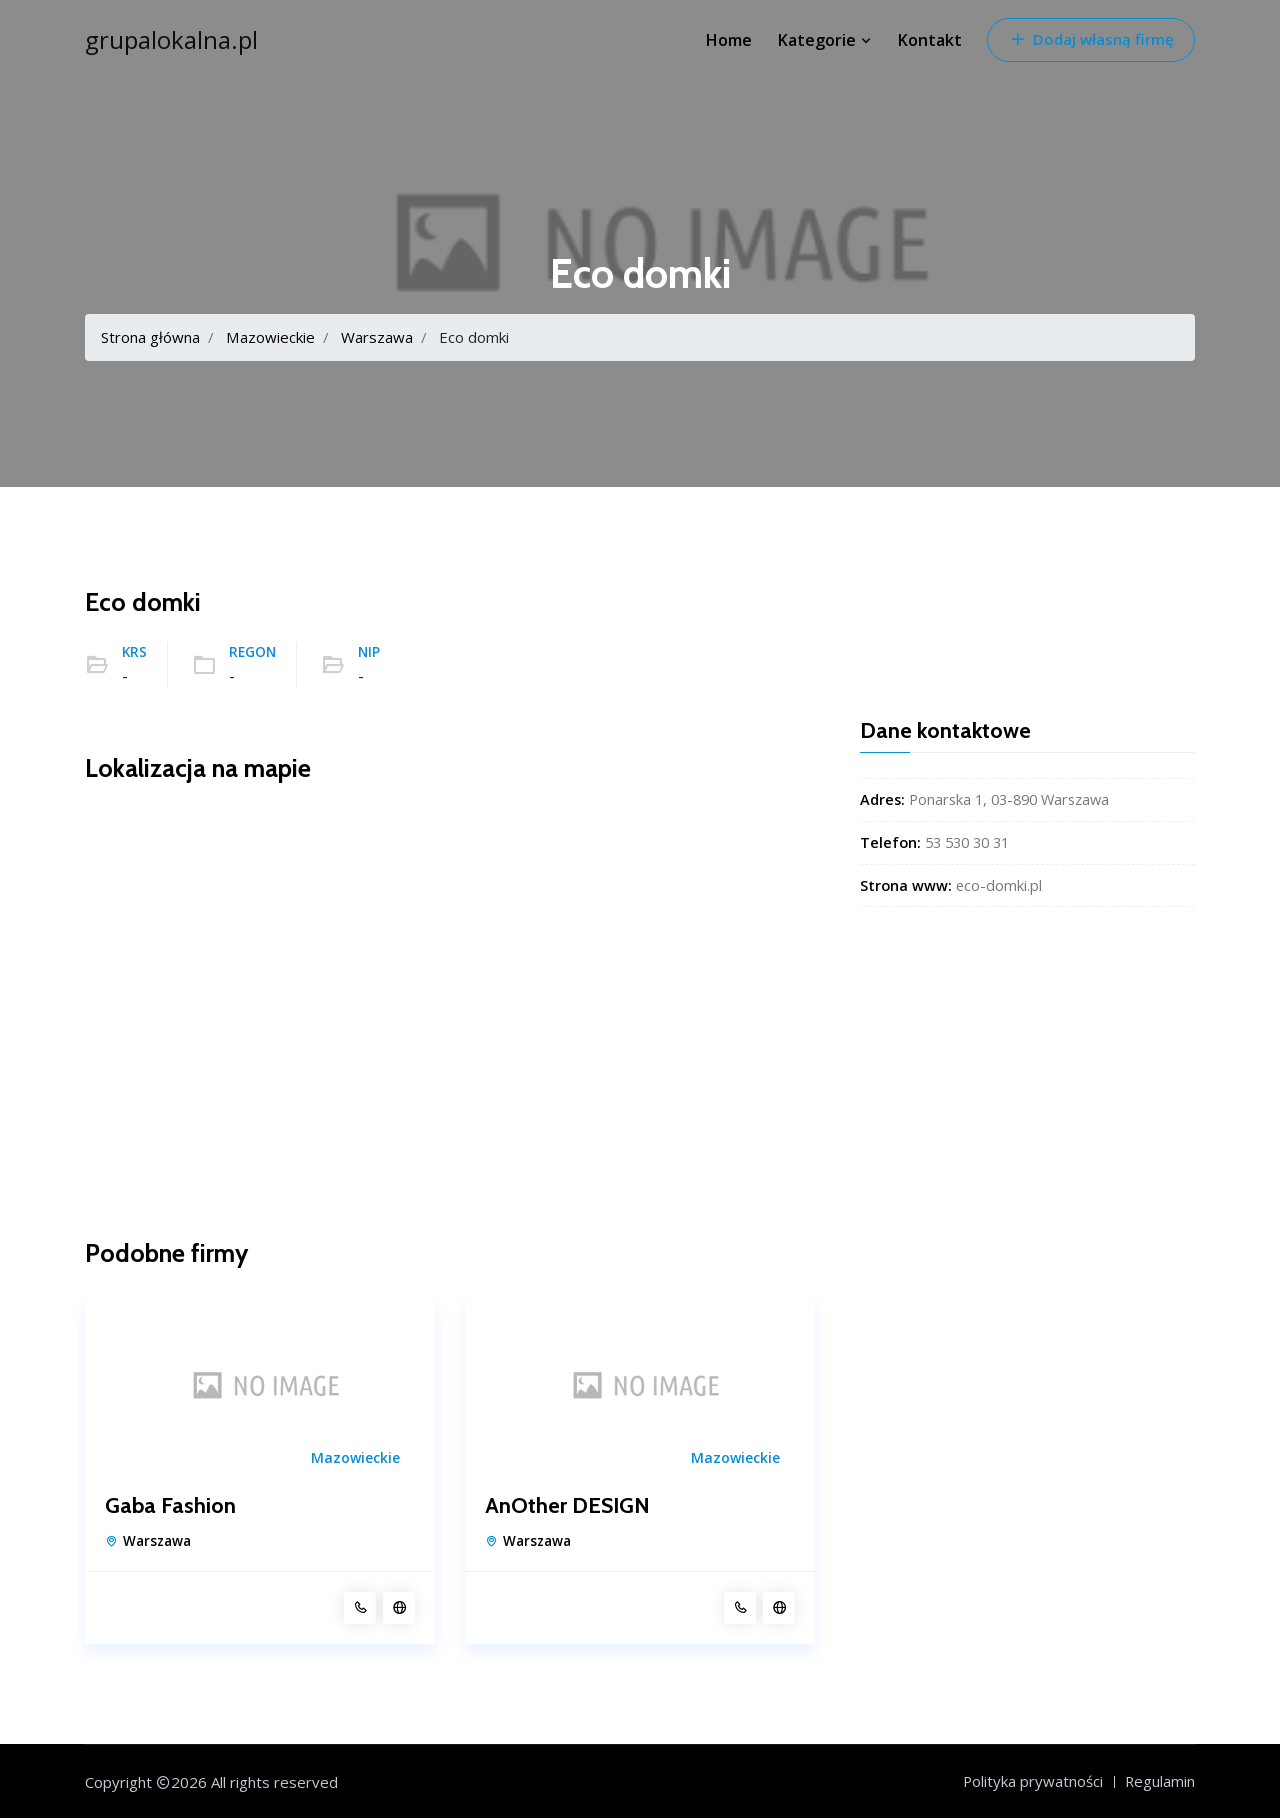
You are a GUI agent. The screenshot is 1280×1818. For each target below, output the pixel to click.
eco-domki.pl (999, 885)
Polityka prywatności (1031, 1781)
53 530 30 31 (967, 842)
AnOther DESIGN (567, 1506)
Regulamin (1159, 1781)
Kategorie (825, 40)
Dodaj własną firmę (1091, 39)
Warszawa (376, 337)
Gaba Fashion (170, 1506)
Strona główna (150, 337)
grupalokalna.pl (171, 40)
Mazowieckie (270, 337)
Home (729, 40)
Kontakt (930, 40)
